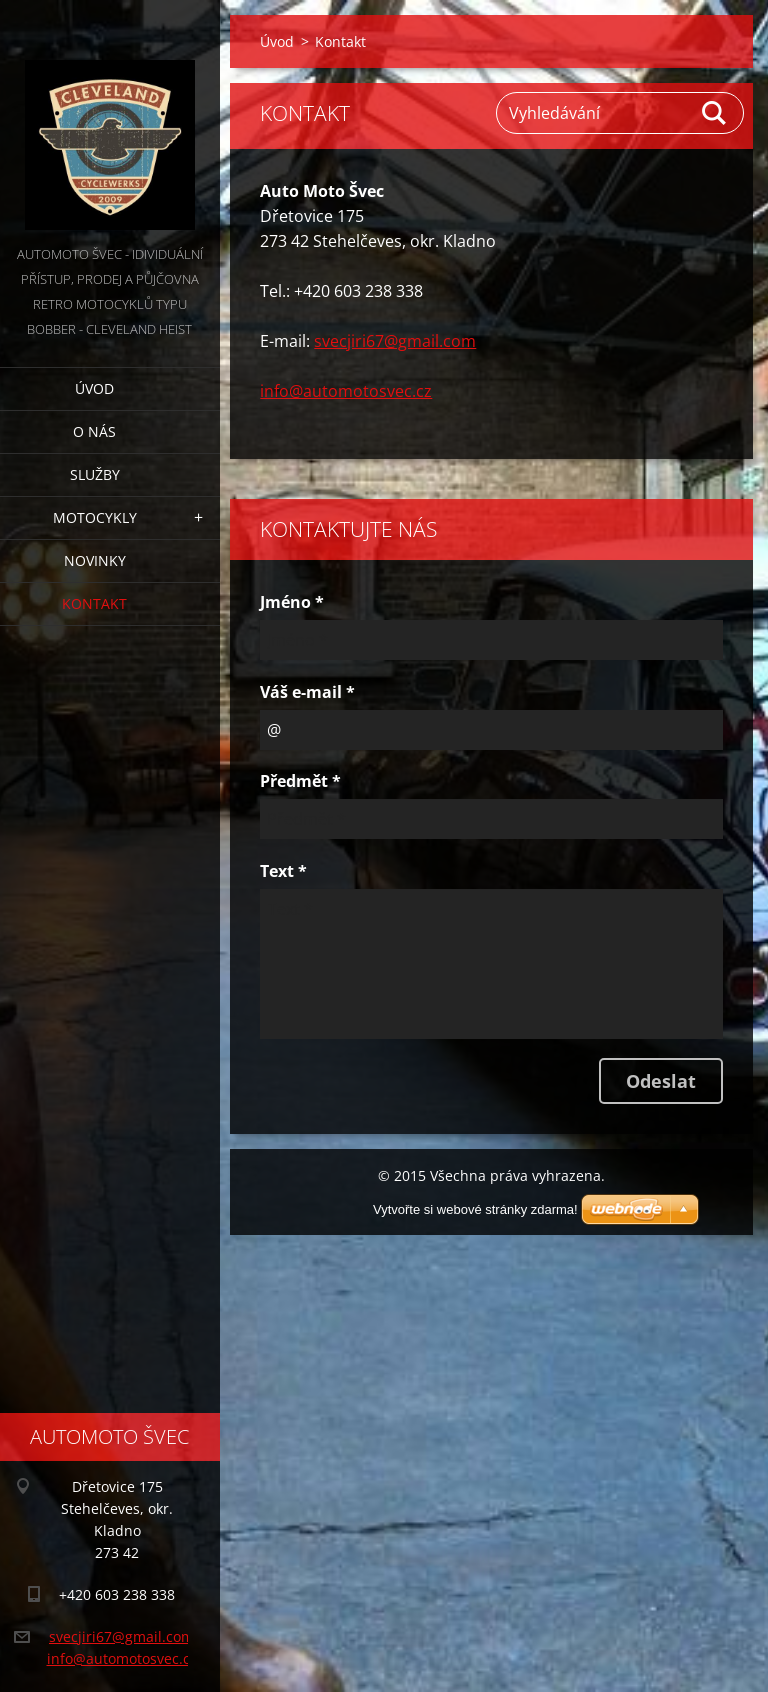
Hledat (715, 113)
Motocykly (95, 517)
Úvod (94, 388)
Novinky (95, 560)
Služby (95, 474)
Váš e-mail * (307, 692)
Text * (283, 871)
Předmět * (300, 781)
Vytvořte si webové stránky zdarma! (475, 1209)
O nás (94, 431)
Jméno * (292, 602)
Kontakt (94, 603)
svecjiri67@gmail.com (395, 341)
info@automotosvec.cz (346, 391)
